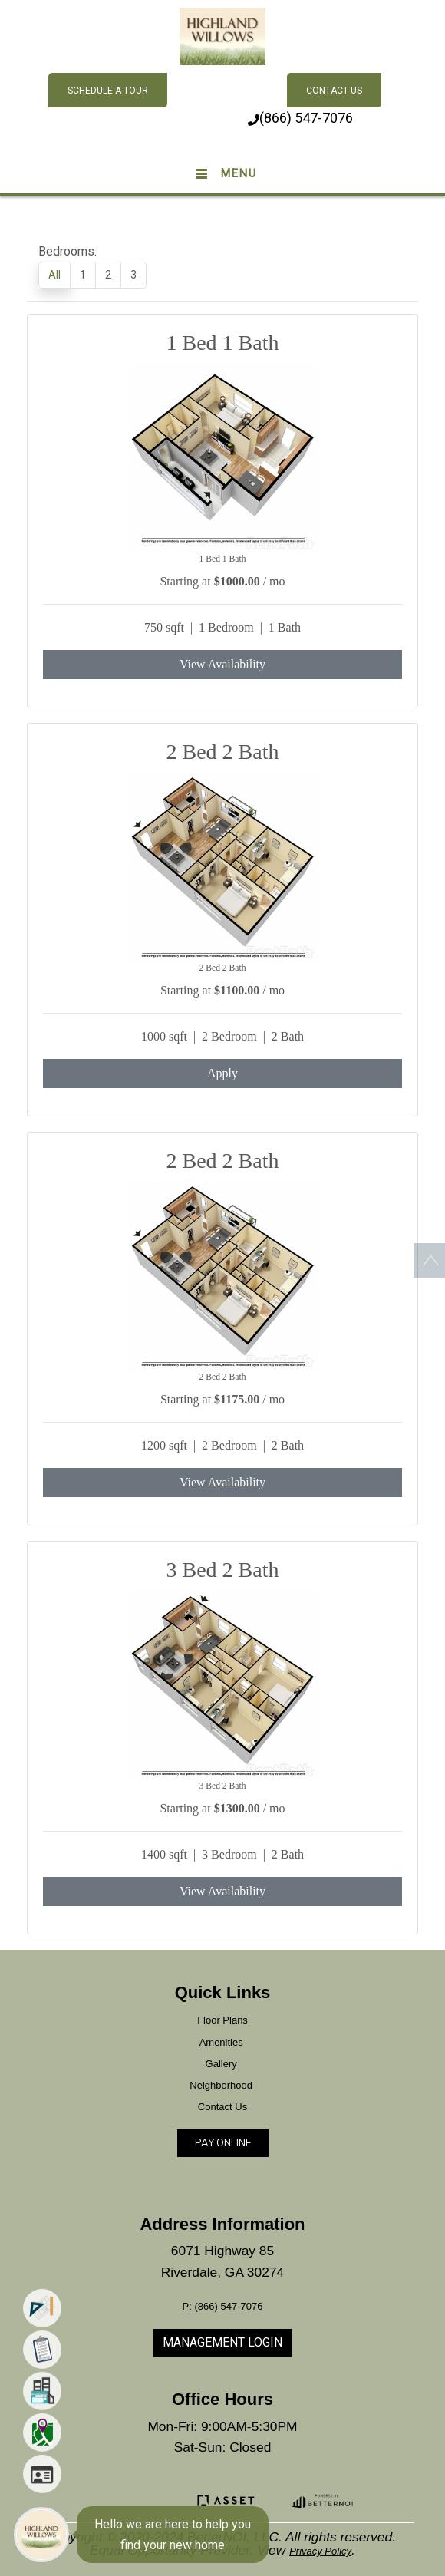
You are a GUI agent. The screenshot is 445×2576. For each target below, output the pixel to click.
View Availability (222, 664)
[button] (223, 35)
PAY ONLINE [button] (223, 2142)
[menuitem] (42, 2321)
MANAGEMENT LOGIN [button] (222, 2342)
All (54, 275)
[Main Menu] (41, 2534)
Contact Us (334, 90)
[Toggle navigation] (222, 174)
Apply (222, 1073)
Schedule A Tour (108, 90)
